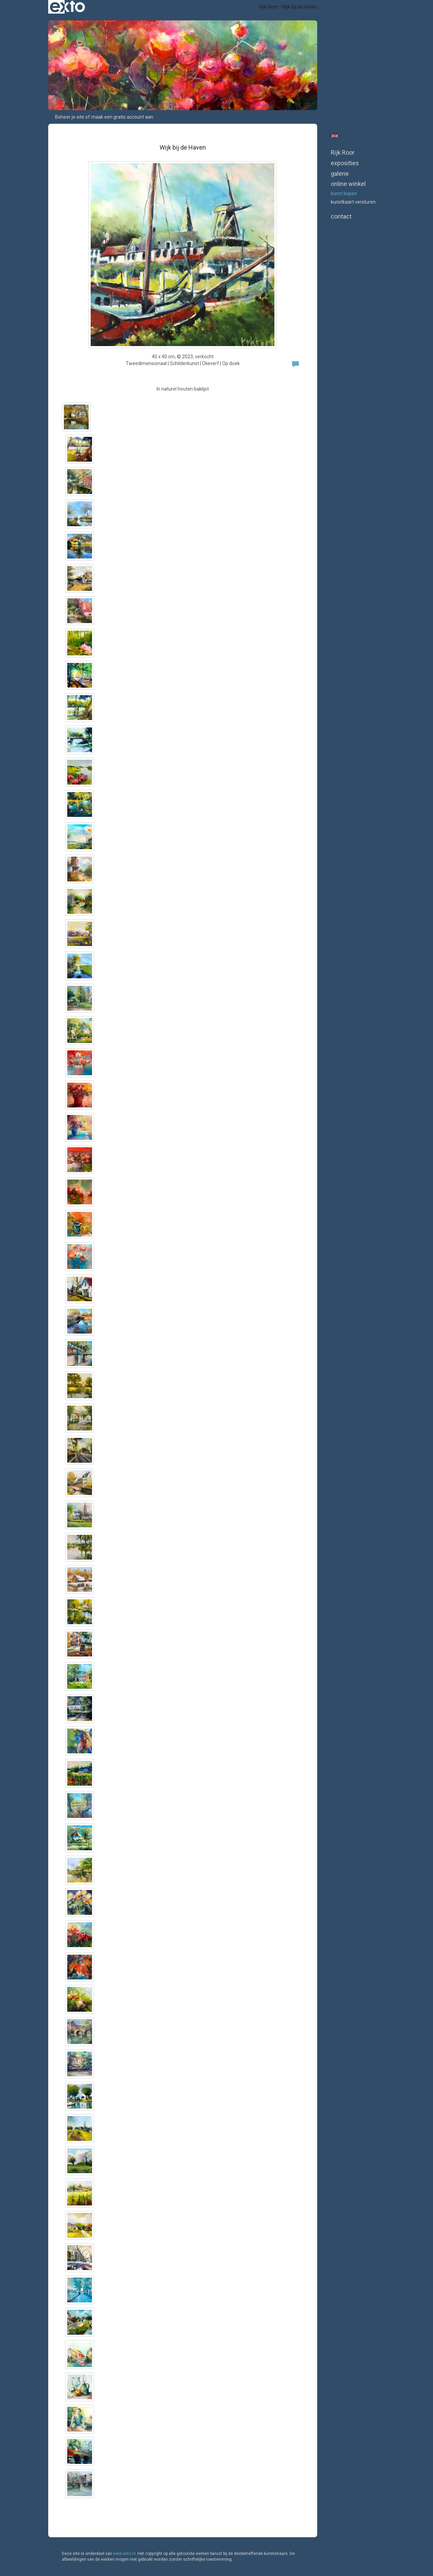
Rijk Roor (268, 7)
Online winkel (348, 183)
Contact (341, 216)
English (335, 136)
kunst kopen (344, 193)
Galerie (340, 173)
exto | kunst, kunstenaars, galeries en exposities (67, 7)
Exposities (345, 163)
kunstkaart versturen (353, 202)
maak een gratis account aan (122, 117)
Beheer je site (69, 117)
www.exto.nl (124, 2553)
